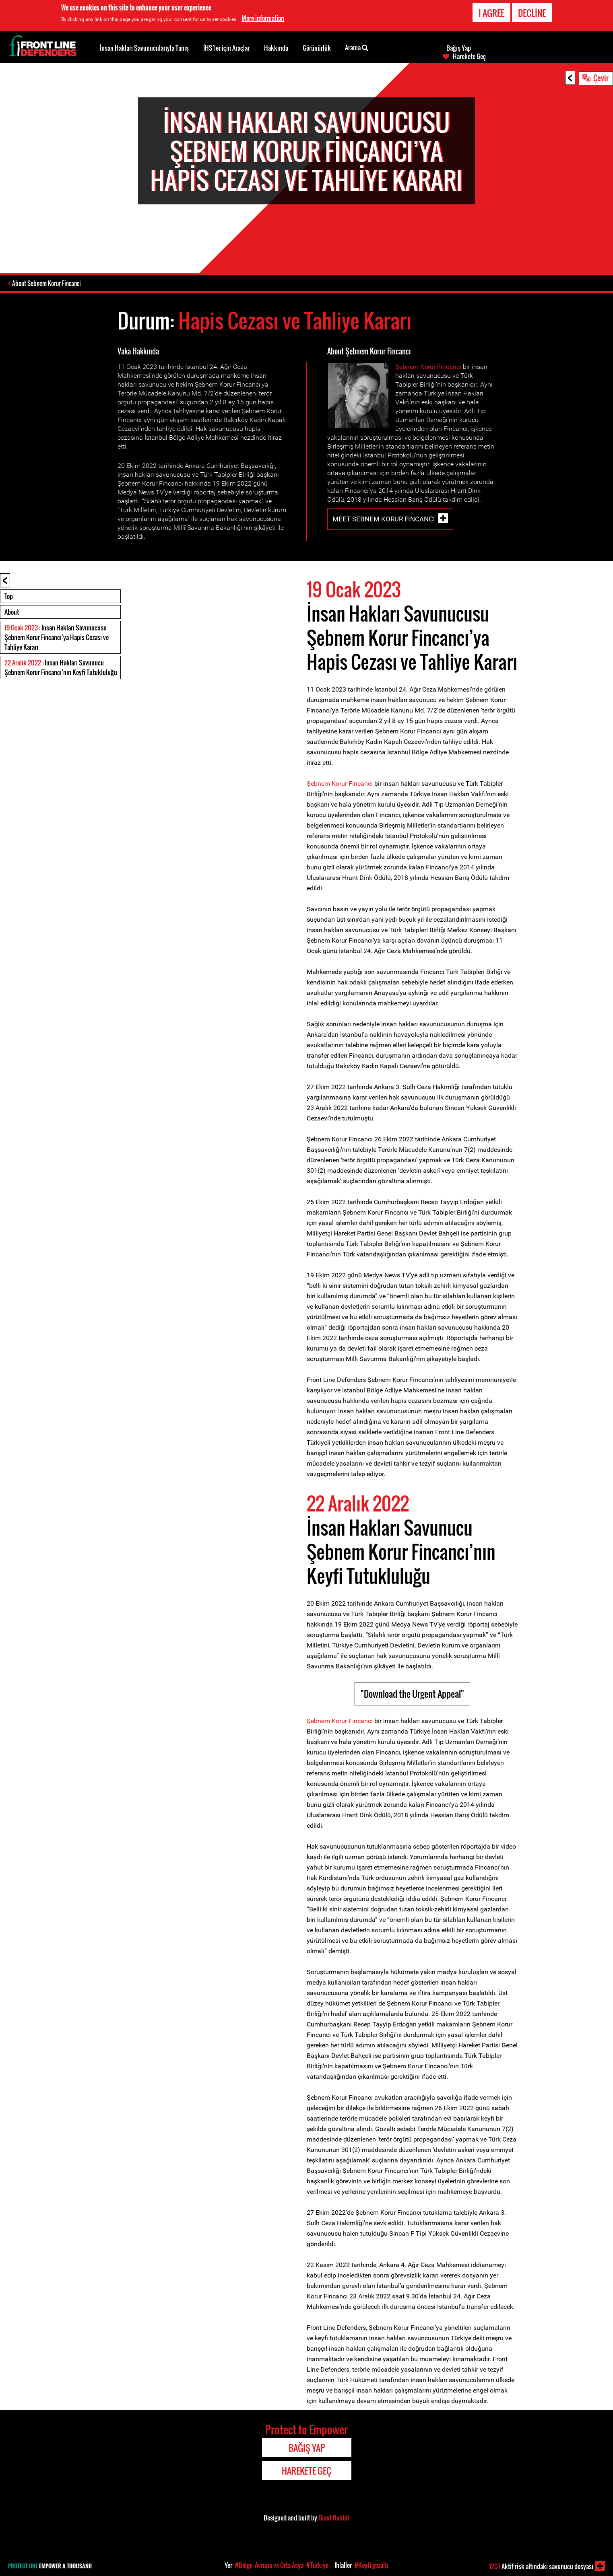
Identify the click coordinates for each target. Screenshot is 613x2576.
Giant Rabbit (333, 2518)
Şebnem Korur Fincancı (428, 367)
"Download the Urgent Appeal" (412, 1694)
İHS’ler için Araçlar (226, 48)
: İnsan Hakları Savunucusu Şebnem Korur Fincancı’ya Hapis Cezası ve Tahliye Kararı (56, 638)
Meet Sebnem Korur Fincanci (383, 520)
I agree (491, 12)
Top (8, 597)
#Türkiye (317, 2565)
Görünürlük (317, 48)
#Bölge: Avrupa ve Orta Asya (269, 2565)
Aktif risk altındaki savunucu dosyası (541, 2566)
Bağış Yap (458, 48)
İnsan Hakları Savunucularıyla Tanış (144, 48)
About (11, 613)
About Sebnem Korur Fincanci (47, 284)
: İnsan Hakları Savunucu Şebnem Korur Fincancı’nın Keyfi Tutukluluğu (60, 668)
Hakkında (276, 48)
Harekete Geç (469, 56)
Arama (356, 47)
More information (262, 18)
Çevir (601, 77)
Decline (532, 12)
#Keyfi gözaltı (371, 2565)
